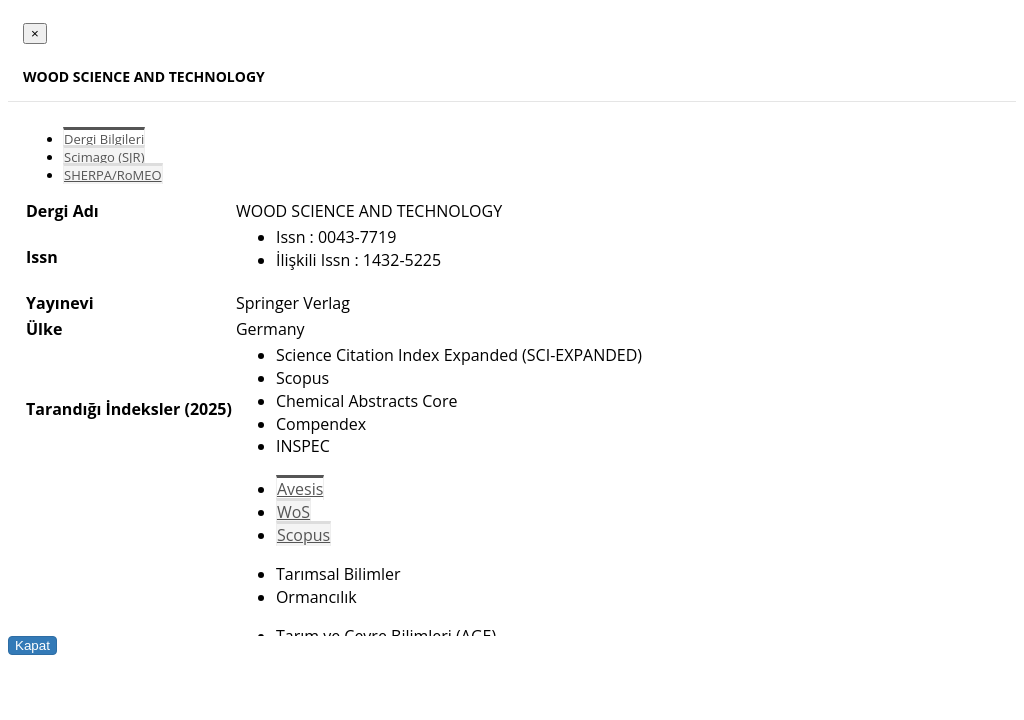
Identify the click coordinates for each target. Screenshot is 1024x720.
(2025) (207, 409)
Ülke (44, 329)
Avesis (300, 489)
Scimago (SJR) (104, 157)
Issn (42, 257)
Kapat (32, 645)
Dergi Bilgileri (104, 139)
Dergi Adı (62, 211)
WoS (293, 512)
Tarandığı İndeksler (103, 409)
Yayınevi (60, 303)
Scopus (303, 535)
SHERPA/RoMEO (113, 175)
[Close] (35, 33)
